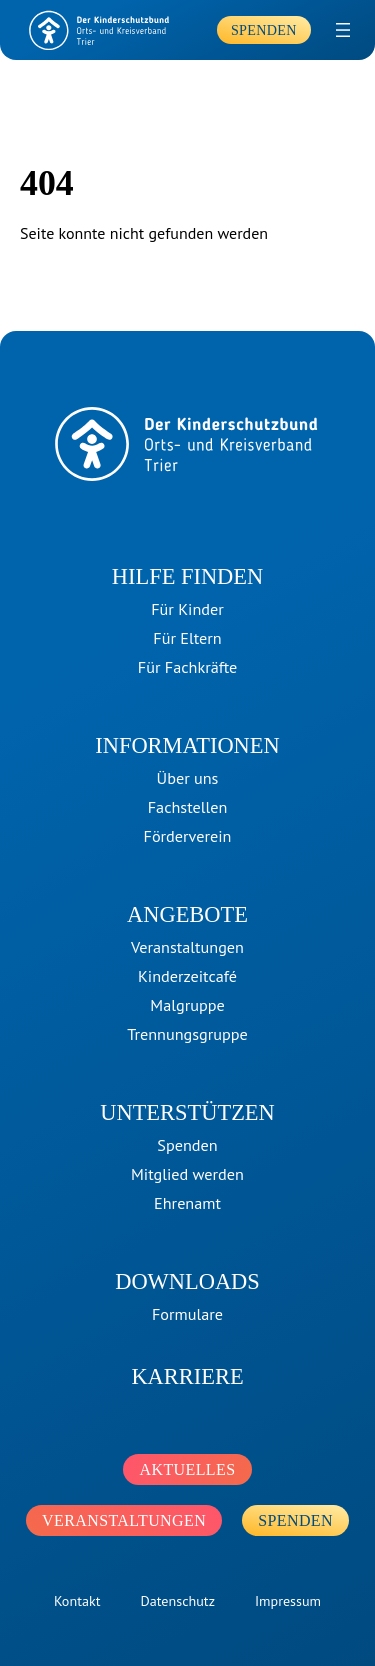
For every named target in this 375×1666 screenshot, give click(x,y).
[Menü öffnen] (343, 30)
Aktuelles (187, 1469)
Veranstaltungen (124, 1520)
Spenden (264, 30)
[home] (100, 30)
